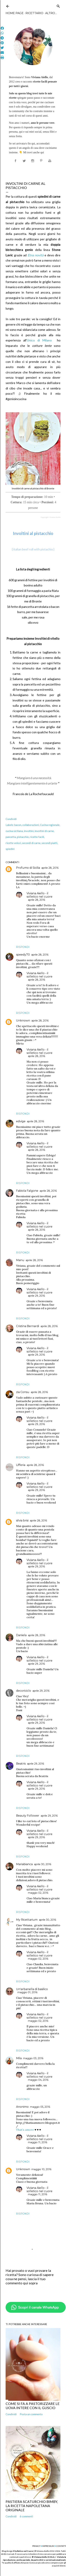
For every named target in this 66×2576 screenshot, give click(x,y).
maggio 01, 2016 (27, 1992)
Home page (15, 13)
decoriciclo (23, 1690)
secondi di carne (31, 843)
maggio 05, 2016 (40, 2106)
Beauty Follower (27, 1815)
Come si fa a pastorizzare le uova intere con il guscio (33, 2405)
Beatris (21, 1763)
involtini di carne (44, 831)
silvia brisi (22, 1520)
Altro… (51, 13)
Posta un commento (31, 2414)
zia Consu (22, 1392)
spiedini (10, 848)
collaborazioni (30, 824)
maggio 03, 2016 (33, 2058)
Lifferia (20, 1465)
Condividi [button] (11, 818)
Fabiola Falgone (27, 1190)
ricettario (34, 13)
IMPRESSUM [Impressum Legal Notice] (48, 2546)
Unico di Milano (39, 340)
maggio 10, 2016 (41, 2169)
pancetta (11, 836)
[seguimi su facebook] (15, 160)
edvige (20, 1121)
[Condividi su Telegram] (2, 38)
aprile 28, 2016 (49, 867)
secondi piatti (49, 843)
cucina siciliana (14, 831)
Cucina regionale (50, 824)
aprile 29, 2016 (36, 1295)
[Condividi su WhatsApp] (2, 33)
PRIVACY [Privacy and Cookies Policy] (36, 2546)
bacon (17, 824)
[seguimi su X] (24, 160)
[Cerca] (58, 5)
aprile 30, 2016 (42, 1864)
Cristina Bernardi (27, 1326)
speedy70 (23, 954)
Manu (20, 1260)
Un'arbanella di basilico (32, 1989)
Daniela (21, 1635)
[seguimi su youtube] (50, 160)
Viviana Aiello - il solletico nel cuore (39, 895)
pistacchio (23, 836)
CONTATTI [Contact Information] (61, 2546)
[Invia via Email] (2, 52)
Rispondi (23, 947)
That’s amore (25, 2129)
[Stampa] (2, 57)
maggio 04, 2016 (38, 2079)
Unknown (23, 1020)
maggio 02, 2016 (38, 1892)
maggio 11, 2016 (37, 2142)
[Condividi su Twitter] (2, 48)
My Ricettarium (27, 1919)
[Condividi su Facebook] (2, 28)
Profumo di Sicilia (28, 867)
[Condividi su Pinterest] (2, 43)
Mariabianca (24, 1864)
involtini (29, 831)
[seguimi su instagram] (33, 160)
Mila (19, 2058)
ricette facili (37, 836)
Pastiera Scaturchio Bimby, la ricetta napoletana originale (32, 2505)
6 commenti (26, 2516)
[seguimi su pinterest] (41, 160)
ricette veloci (13, 843)
